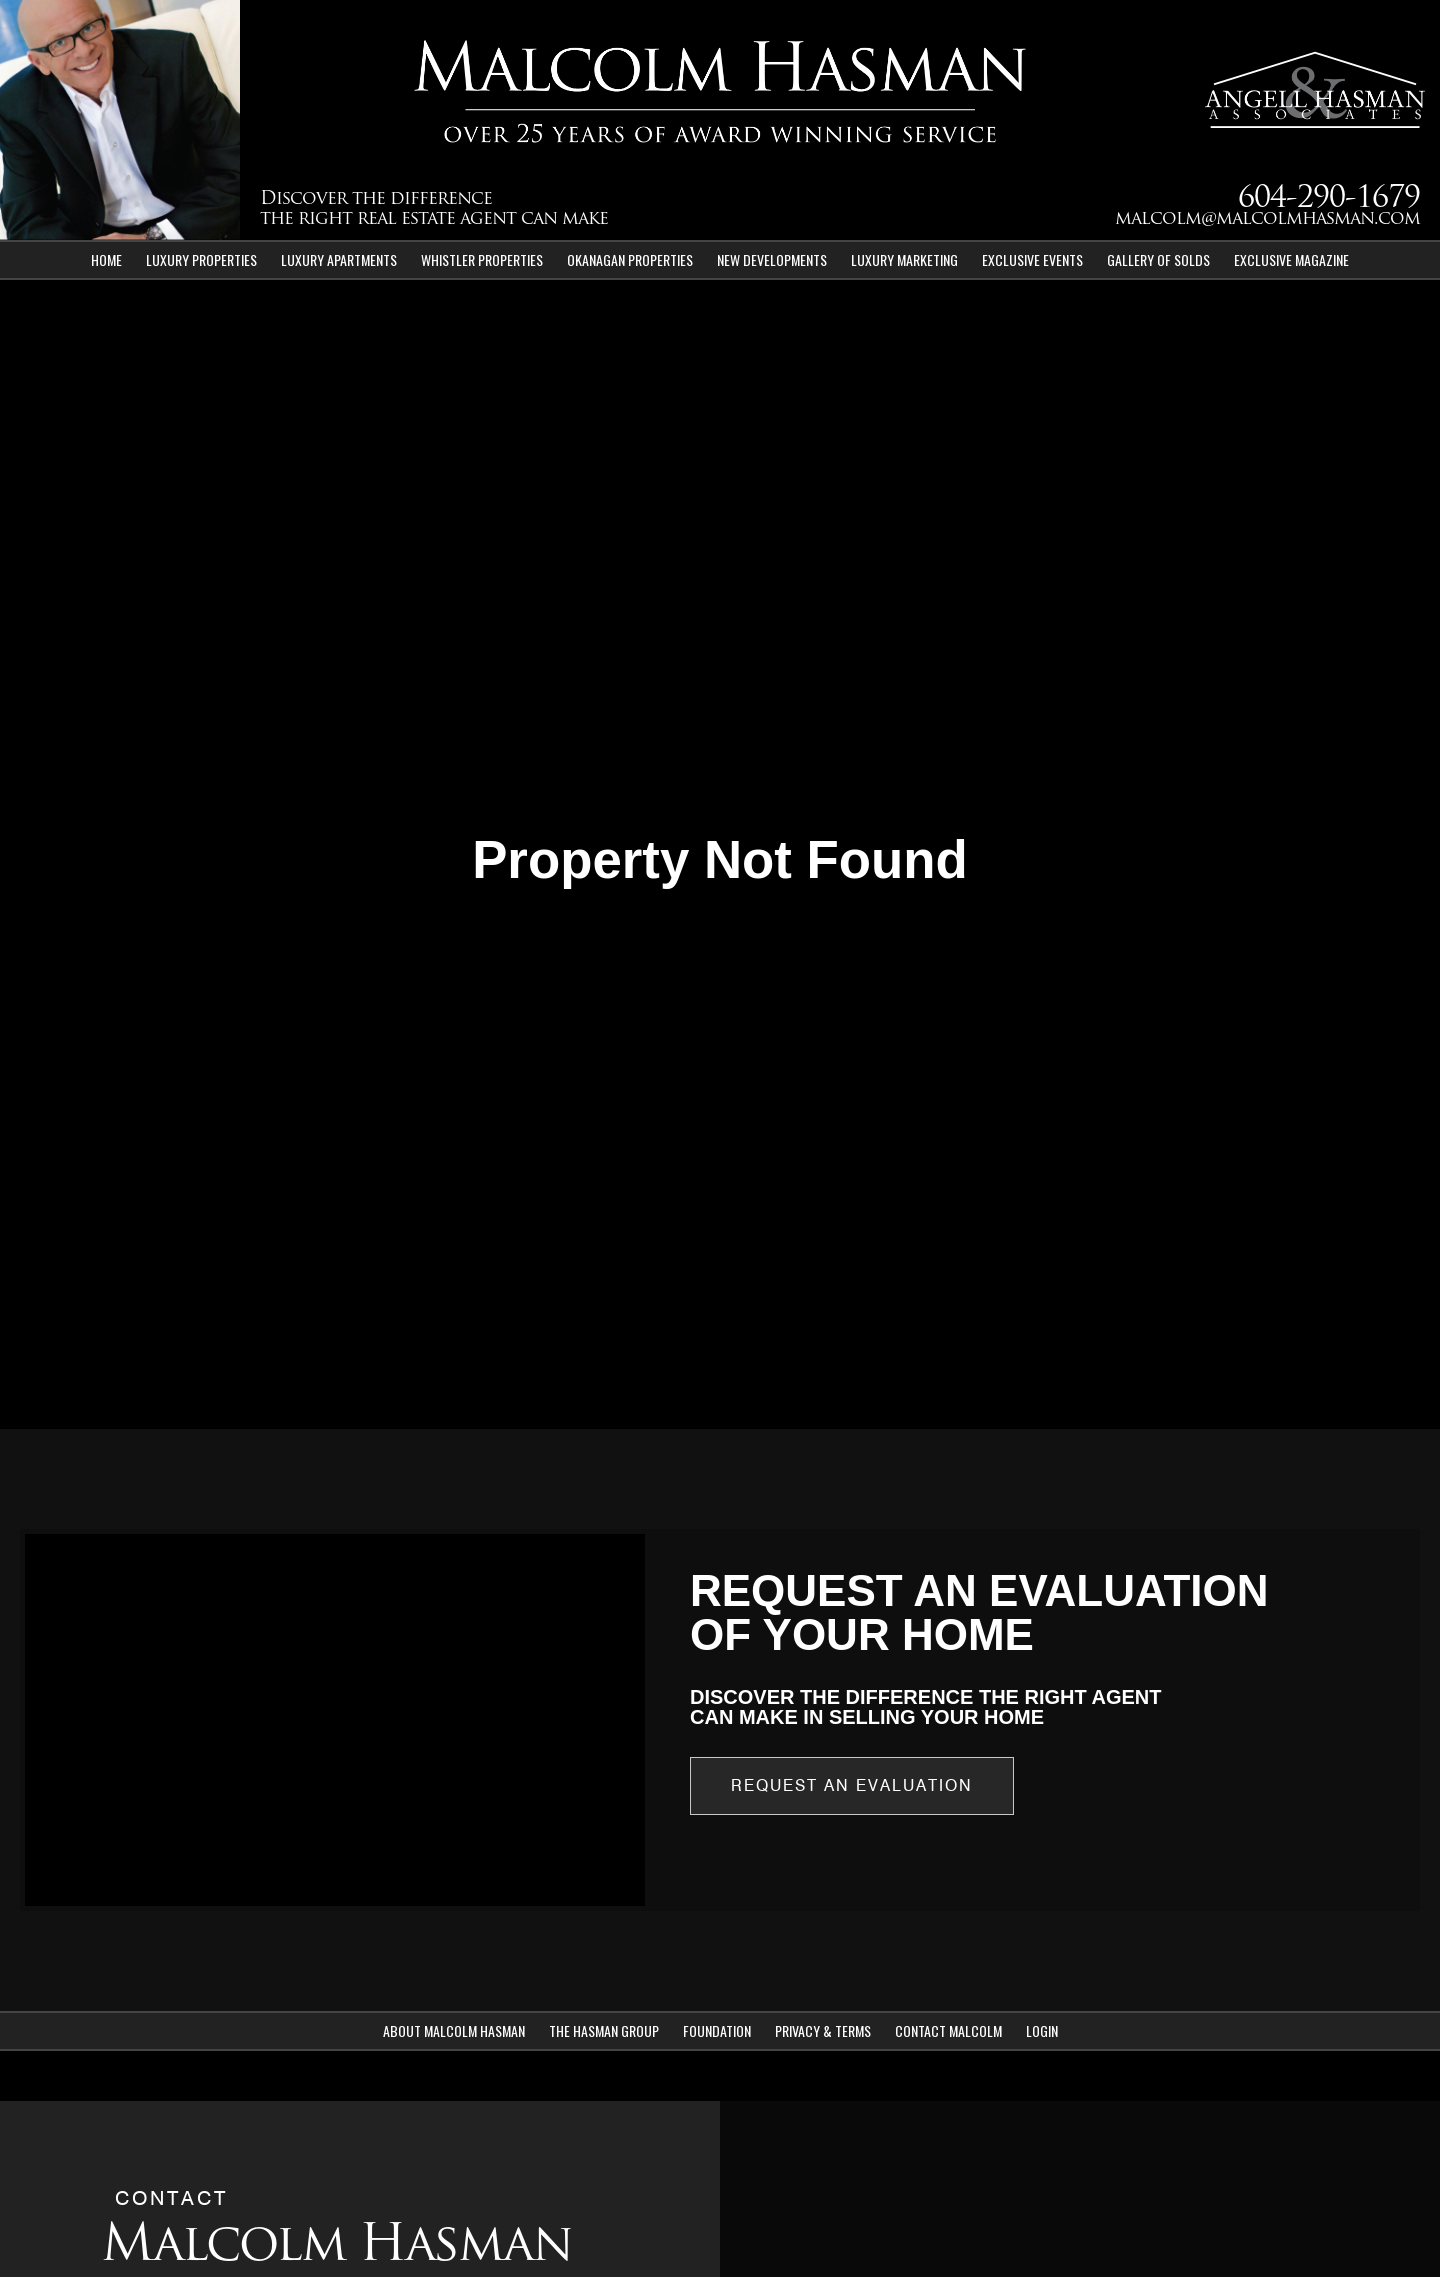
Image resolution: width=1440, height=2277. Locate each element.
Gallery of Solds (1158, 259)
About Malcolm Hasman (454, 2030)
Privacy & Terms (823, 2030)
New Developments (772, 259)
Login (1042, 2030)
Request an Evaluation (852, 1785)
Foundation (717, 2030)
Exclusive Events (1032, 259)
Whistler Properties (482, 259)
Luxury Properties (201, 259)
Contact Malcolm (948, 2030)
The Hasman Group (604, 2030)
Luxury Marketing (904, 259)
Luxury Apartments (339, 259)
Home (106, 259)
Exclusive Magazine (1291, 259)
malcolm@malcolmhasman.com (1267, 219)
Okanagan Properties (630, 259)
